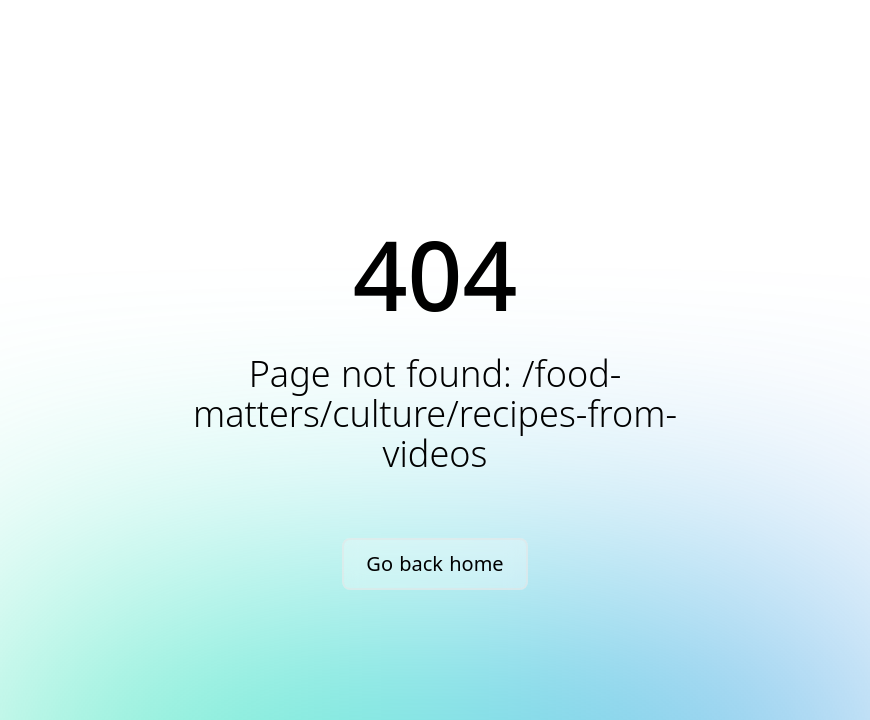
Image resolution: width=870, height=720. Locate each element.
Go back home (434, 563)
